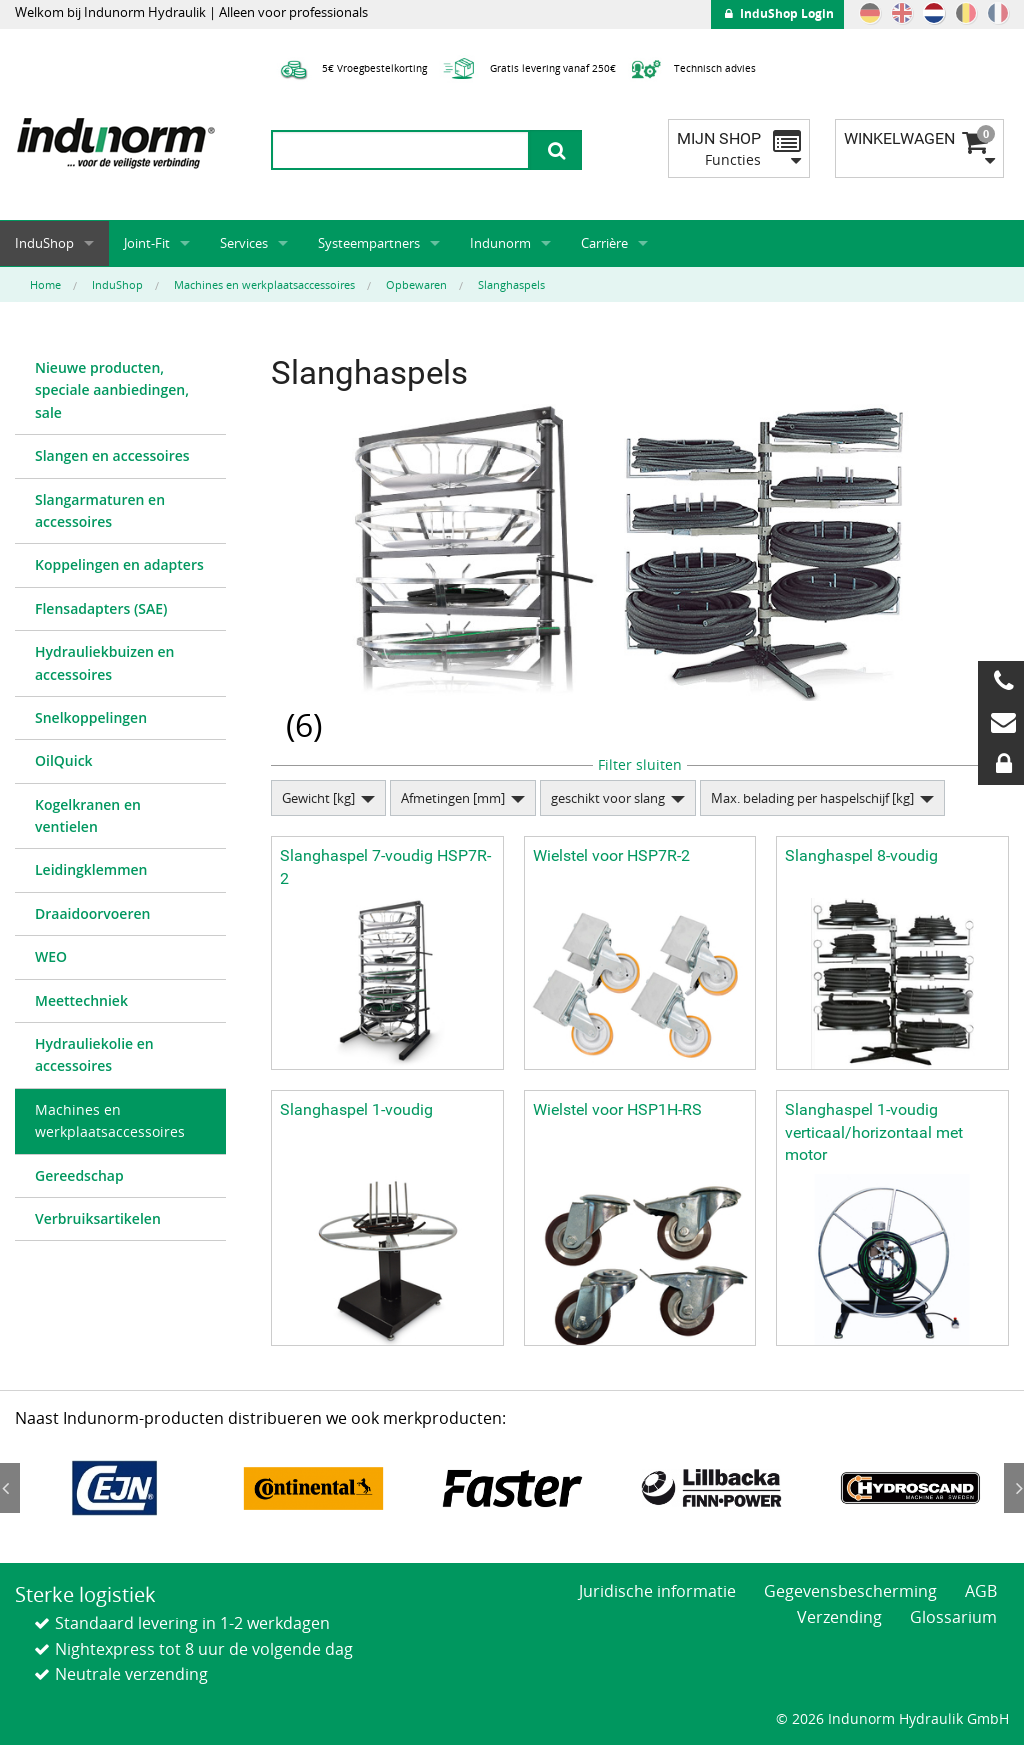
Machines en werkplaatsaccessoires (110, 1120)
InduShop (44, 243)
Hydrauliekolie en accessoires (94, 1054)
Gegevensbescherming (850, 1591)
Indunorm (500, 243)
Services (244, 243)
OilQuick (64, 760)
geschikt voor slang (608, 798)
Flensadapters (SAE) (101, 608)
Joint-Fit (147, 243)
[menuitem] (120, 391)
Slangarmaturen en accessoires (100, 510)
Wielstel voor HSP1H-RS (617, 1109)
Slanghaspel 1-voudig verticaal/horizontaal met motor (874, 1132)
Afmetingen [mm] (453, 798)
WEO (51, 956)
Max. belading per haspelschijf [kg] (812, 798)
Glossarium (953, 1617)
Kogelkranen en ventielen (88, 815)
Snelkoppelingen (91, 717)
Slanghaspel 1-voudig (356, 1109)
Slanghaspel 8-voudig (861, 855)
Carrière (604, 243)
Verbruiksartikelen (98, 1218)
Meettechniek (81, 1000)
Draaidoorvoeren (92, 913)
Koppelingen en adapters (119, 564)
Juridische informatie (657, 1591)
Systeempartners (369, 243)
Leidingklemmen (91, 869)
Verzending (839, 1617)
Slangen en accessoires (112, 455)
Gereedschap (79, 1175)
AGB (981, 1591)
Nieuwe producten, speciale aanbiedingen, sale (112, 390)
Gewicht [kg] (318, 798)
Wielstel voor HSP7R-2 (611, 855)
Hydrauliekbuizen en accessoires (104, 662)
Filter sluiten (640, 764)
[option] (114, 1489)
